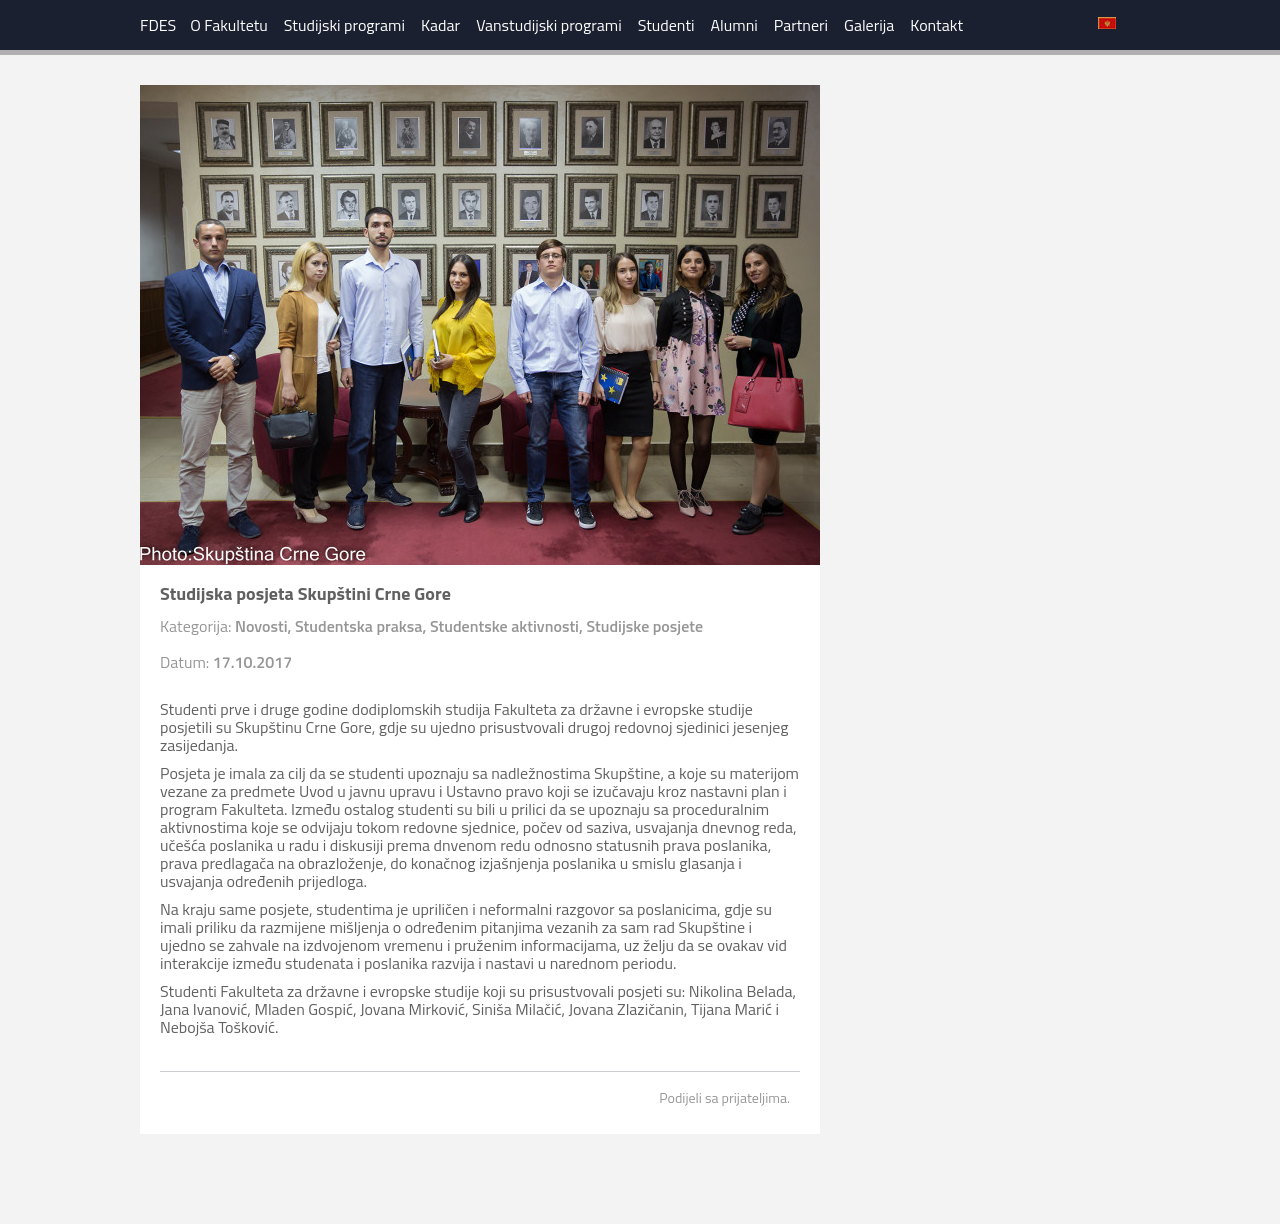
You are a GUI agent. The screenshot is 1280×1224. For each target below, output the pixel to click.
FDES (158, 25)
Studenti (666, 25)
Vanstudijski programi (549, 25)
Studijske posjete (644, 626)
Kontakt (936, 25)
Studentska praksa (358, 626)
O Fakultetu (229, 25)
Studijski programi (344, 25)
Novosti (261, 626)
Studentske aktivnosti (504, 626)
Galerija (869, 25)
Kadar (440, 25)
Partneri (801, 25)
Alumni (734, 25)
